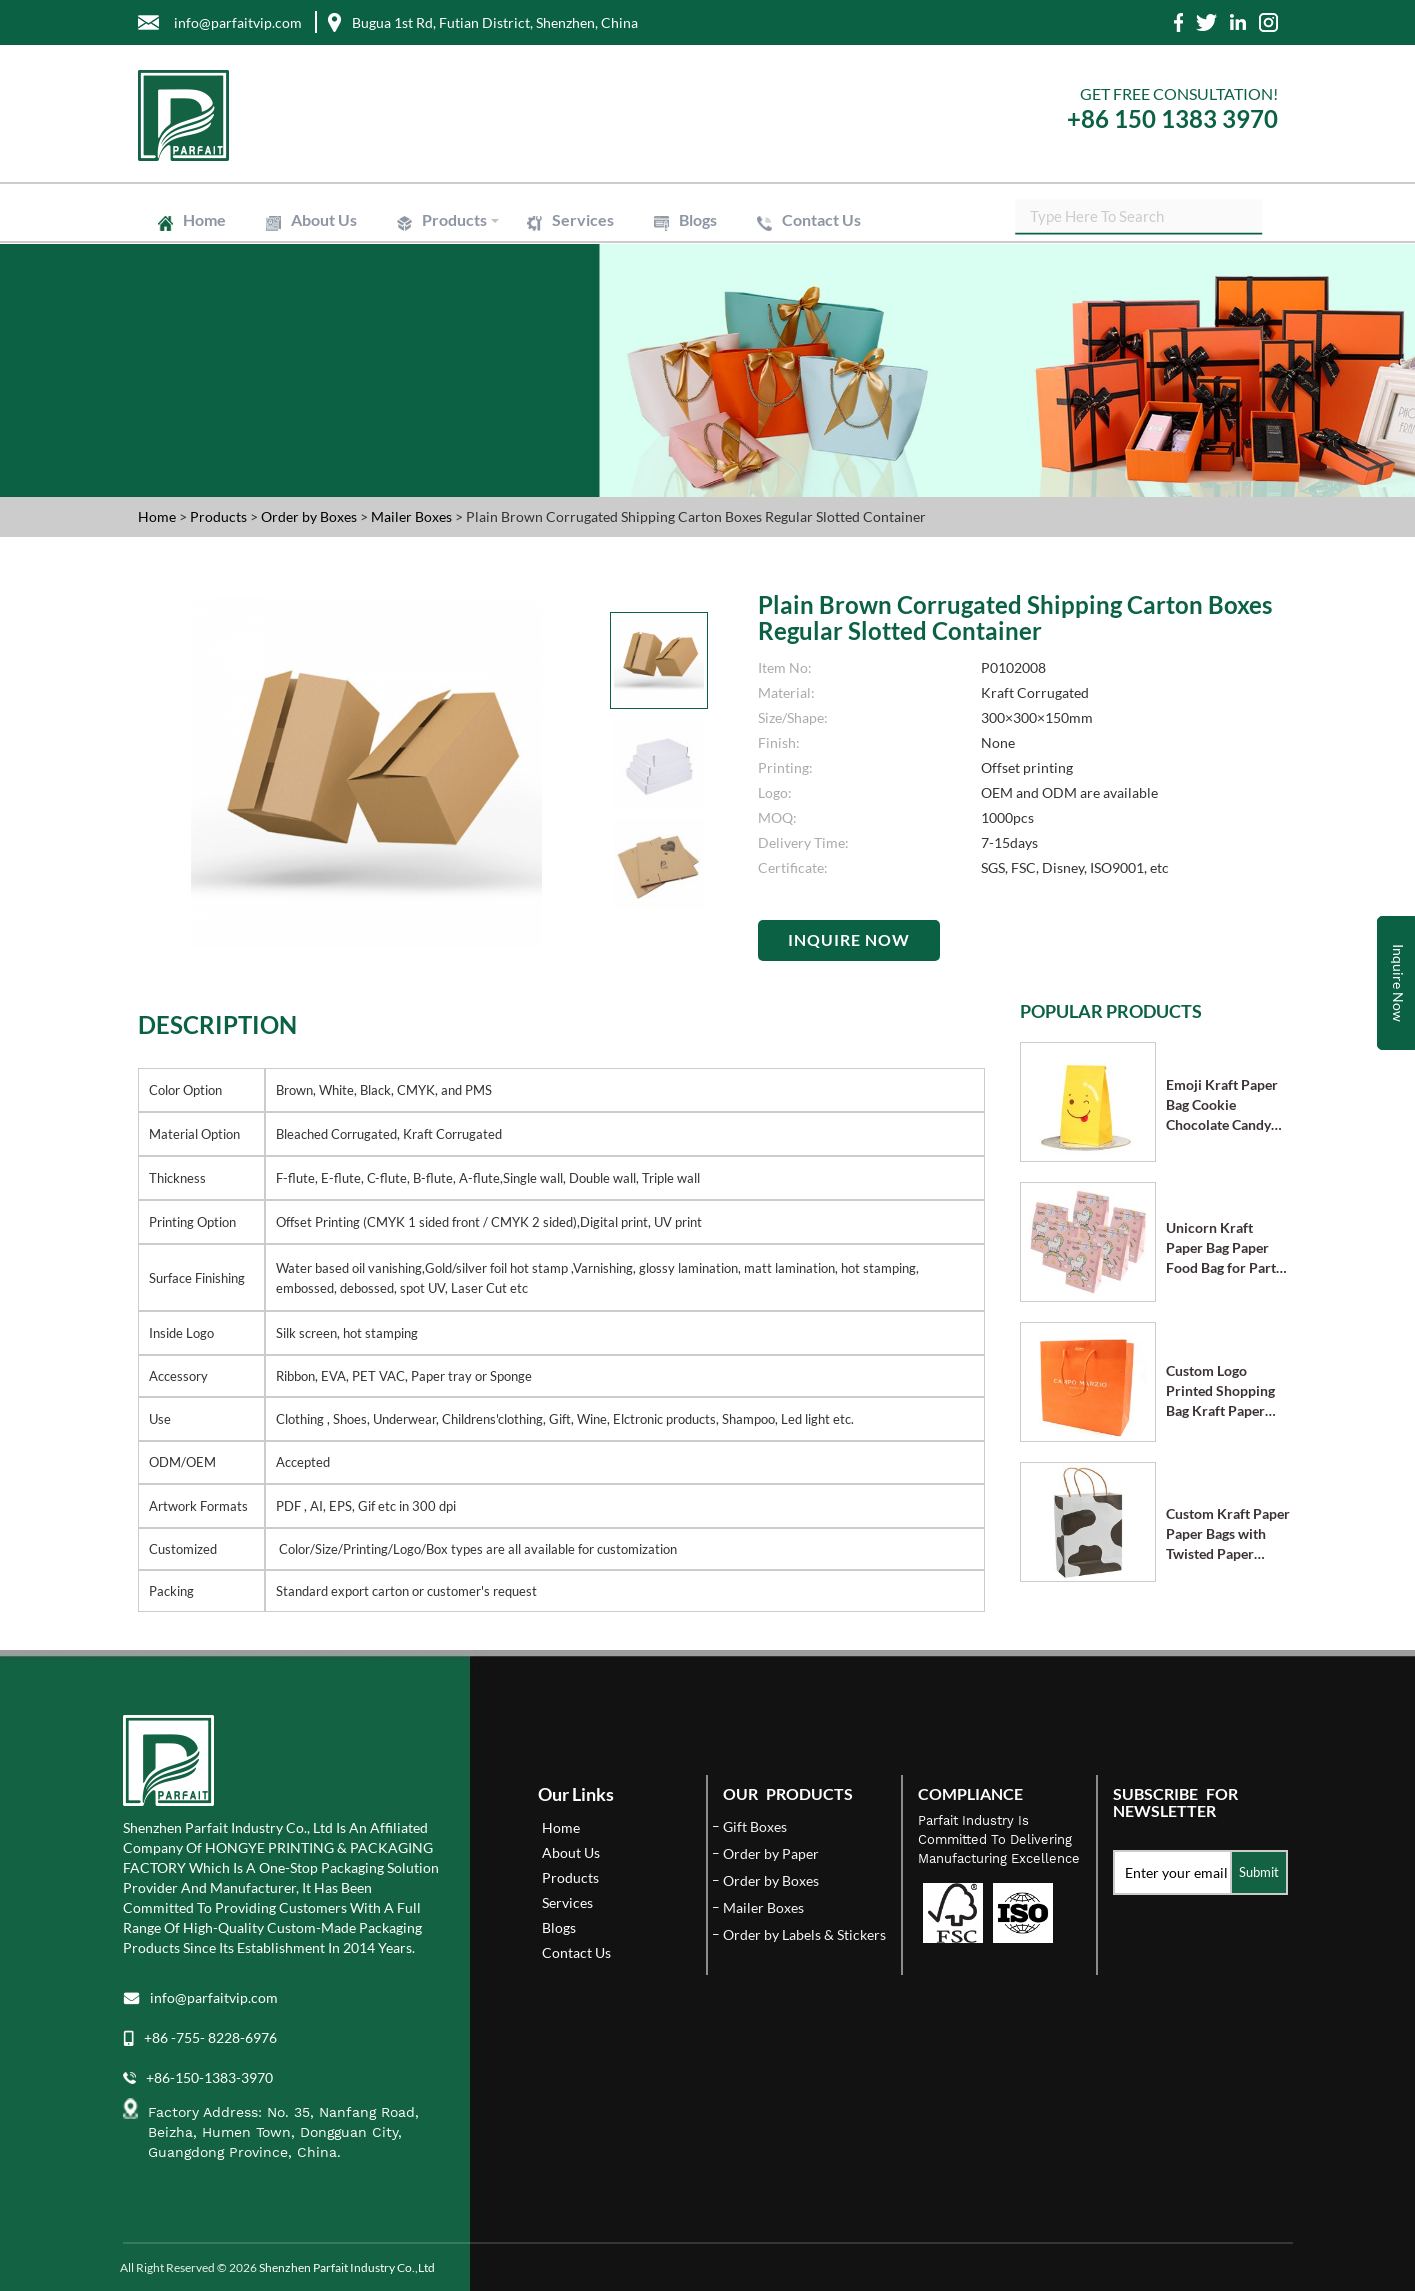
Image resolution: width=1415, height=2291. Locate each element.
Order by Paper (771, 1853)
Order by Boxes (310, 516)
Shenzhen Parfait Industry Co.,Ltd (347, 2267)
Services (583, 219)
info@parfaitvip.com (214, 1997)
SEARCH (1263, 220)
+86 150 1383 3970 (1172, 118)
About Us (324, 219)
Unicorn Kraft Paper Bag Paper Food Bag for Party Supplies (1224, 1248)
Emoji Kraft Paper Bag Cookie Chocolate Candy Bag (1222, 1105)
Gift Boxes (755, 1826)
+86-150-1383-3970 (209, 2077)
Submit (1259, 1872)
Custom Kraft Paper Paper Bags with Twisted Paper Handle (1228, 1534)
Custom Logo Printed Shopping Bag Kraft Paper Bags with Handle (1220, 1391)
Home (204, 219)
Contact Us (821, 219)
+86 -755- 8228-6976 (210, 2037)
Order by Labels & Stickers (804, 1934)
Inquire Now (849, 939)
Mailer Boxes (413, 516)
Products (454, 219)
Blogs (698, 219)
